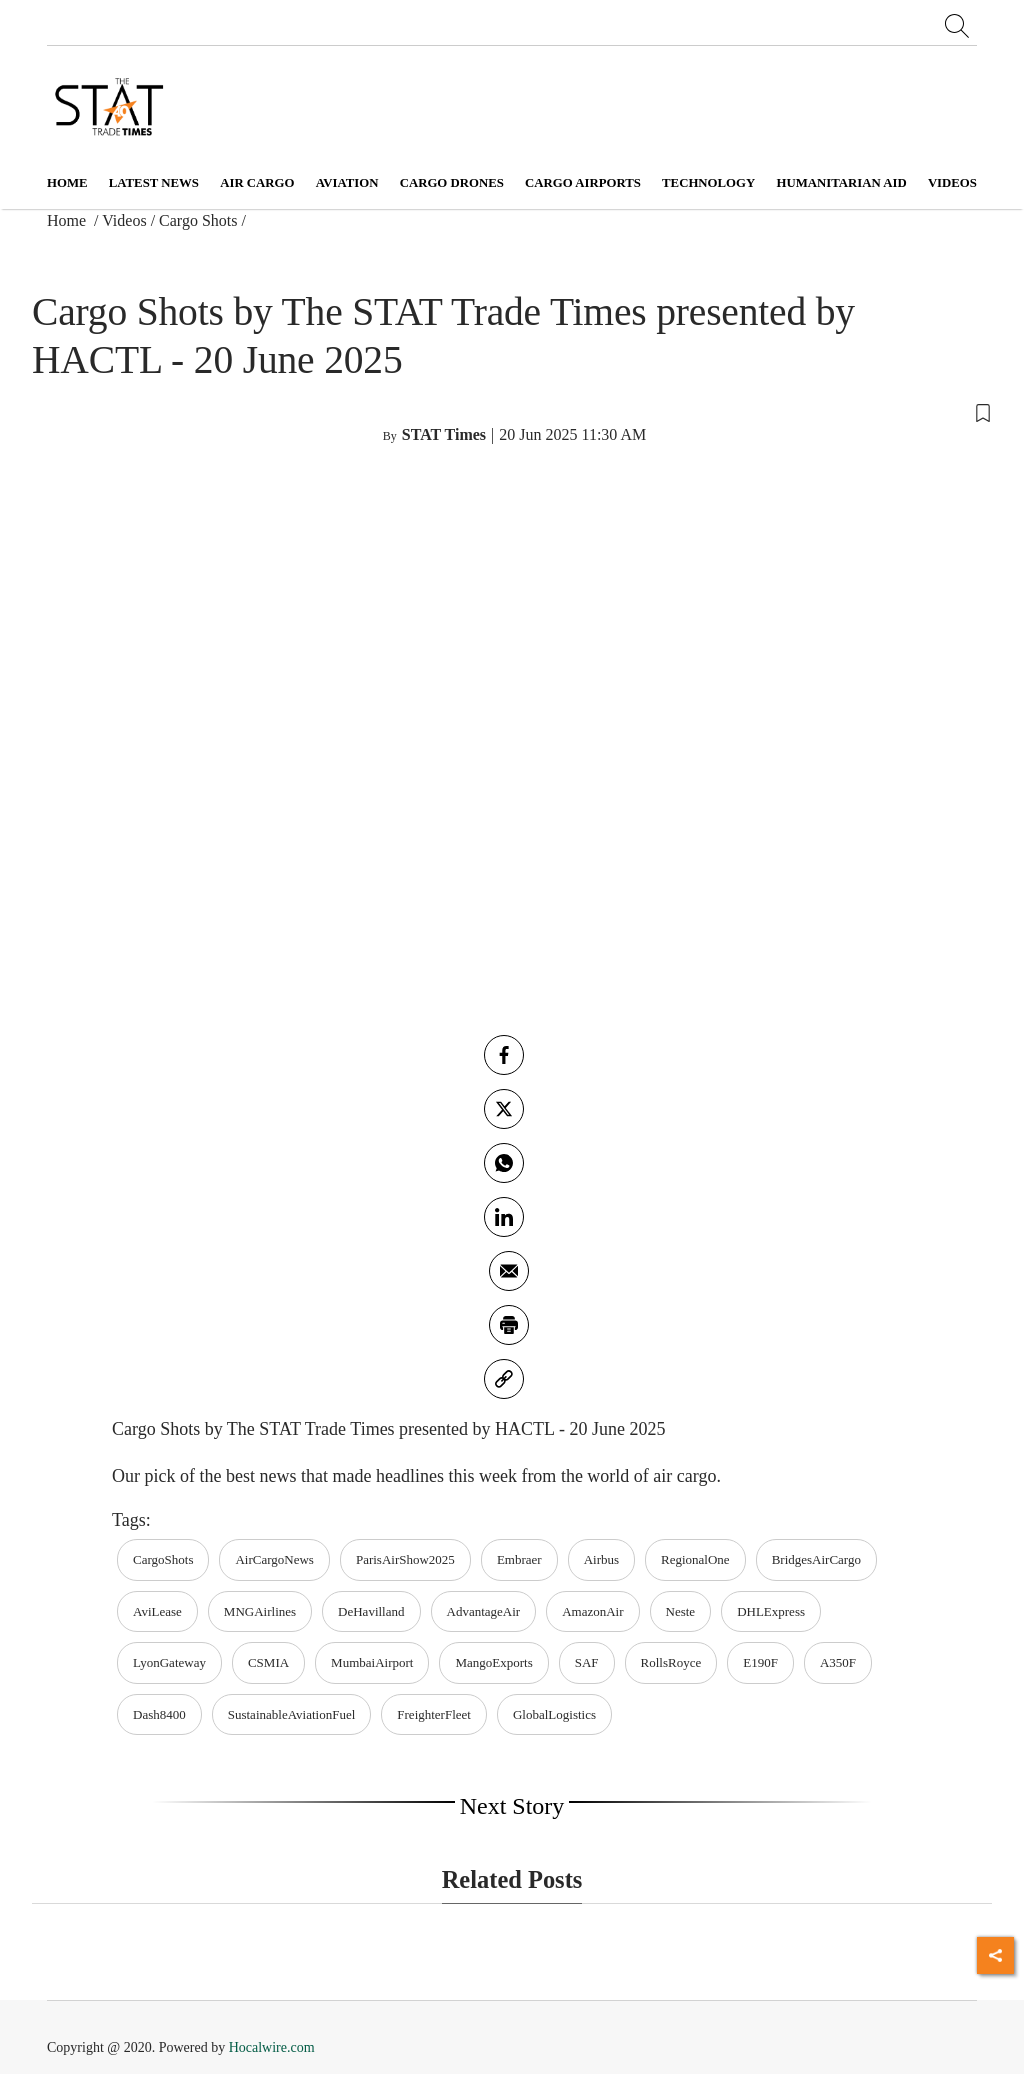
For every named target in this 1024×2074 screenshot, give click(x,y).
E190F (760, 1662)
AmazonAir (592, 1611)
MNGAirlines (260, 1611)
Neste (681, 1611)
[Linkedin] (504, 1217)
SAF (587, 1662)
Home (67, 183)
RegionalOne (695, 1559)
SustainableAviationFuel (292, 1714)
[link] (504, 1379)
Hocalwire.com (272, 2047)
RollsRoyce (671, 1662)
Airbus (601, 1559)
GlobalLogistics (554, 1714)
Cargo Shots (198, 220)
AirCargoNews (274, 1559)
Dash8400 (159, 1714)
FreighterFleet (434, 1714)
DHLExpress (771, 1611)
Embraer (519, 1559)
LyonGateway (169, 1662)
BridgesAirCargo (816, 1559)
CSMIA (268, 1662)
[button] (512, 411)
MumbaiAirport (372, 1662)
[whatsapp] (504, 1163)
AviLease (157, 1611)
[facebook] (504, 1055)
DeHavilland (371, 1611)
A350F (838, 1662)
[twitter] (504, 1109)
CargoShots (163, 1559)
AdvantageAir (484, 1611)
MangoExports (493, 1662)
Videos (124, 220)
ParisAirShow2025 (405, 1559)
